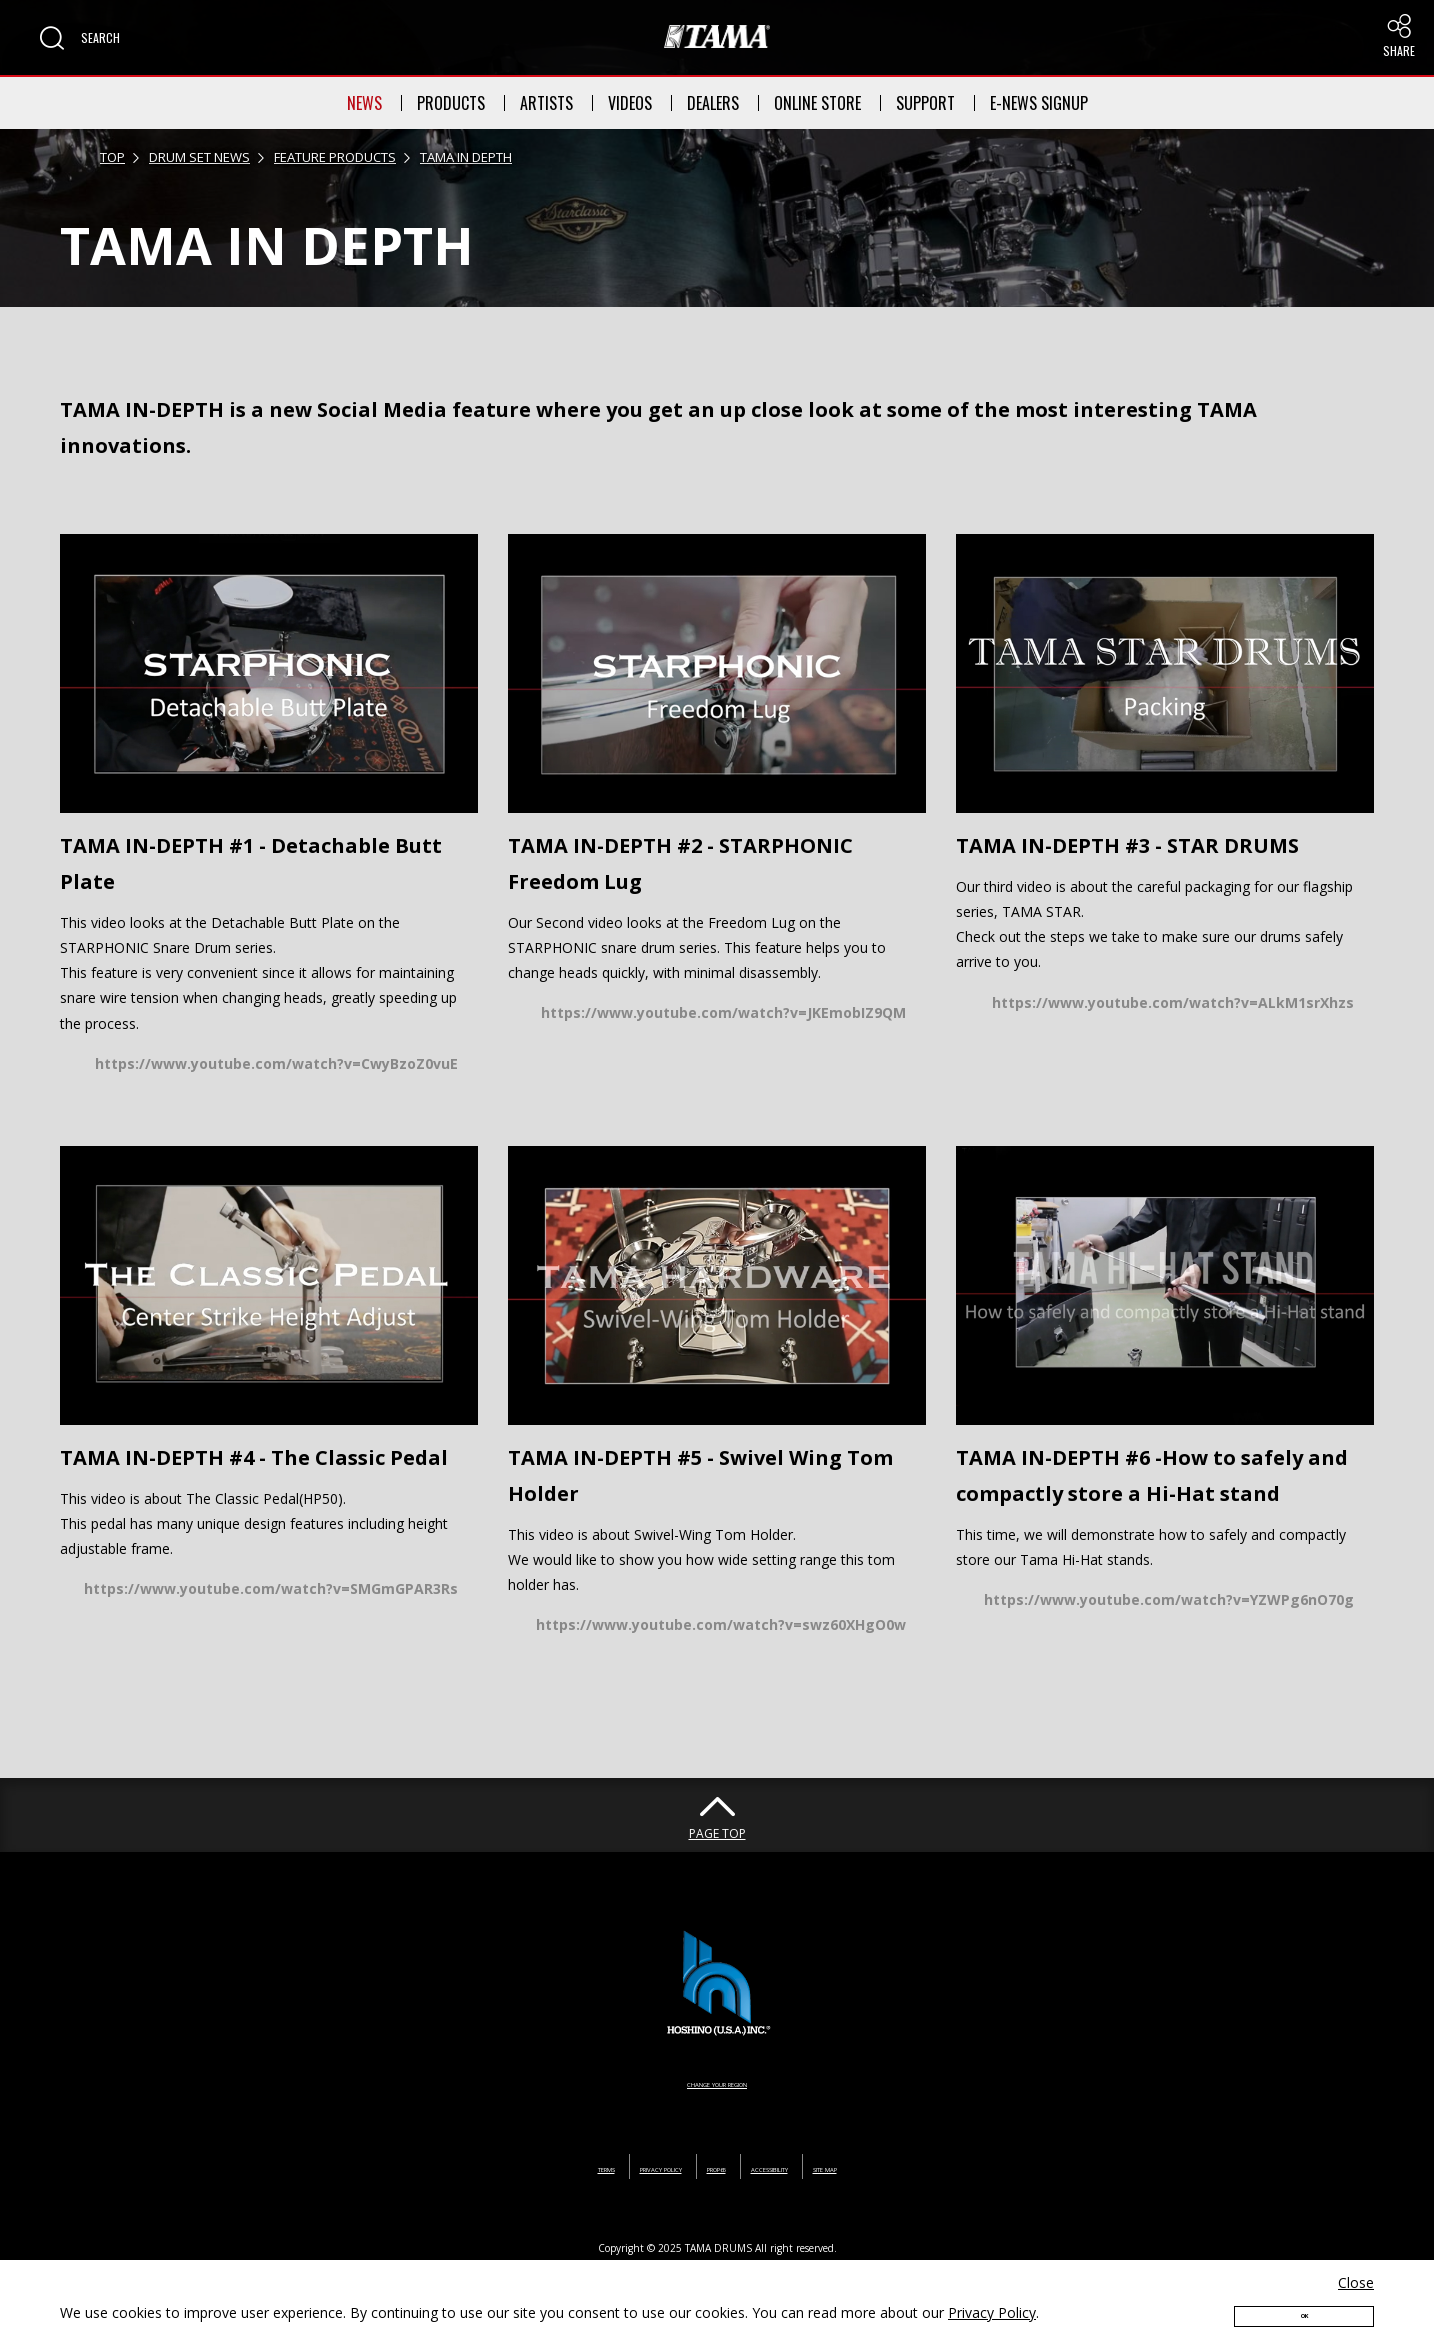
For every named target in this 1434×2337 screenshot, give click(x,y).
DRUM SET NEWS (199, 157)
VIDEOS (630, 103)
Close (1356, 2263)
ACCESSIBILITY (815, 2166)
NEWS (364, 103)
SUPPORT (925, 103)
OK (1304, 2303)
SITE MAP (921, 2166)
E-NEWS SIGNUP (1039, 103)
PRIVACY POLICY (607, 2166)
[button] (80, 38)
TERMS (504, 2166)
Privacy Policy (992, 2293)
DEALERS (713, 103)
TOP (112, 157)
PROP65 (714, 2166)
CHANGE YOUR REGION (717, 2081)
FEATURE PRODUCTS (335, 157)
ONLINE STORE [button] (817, 103)
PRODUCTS (451, 103)
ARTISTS (546, 103)
